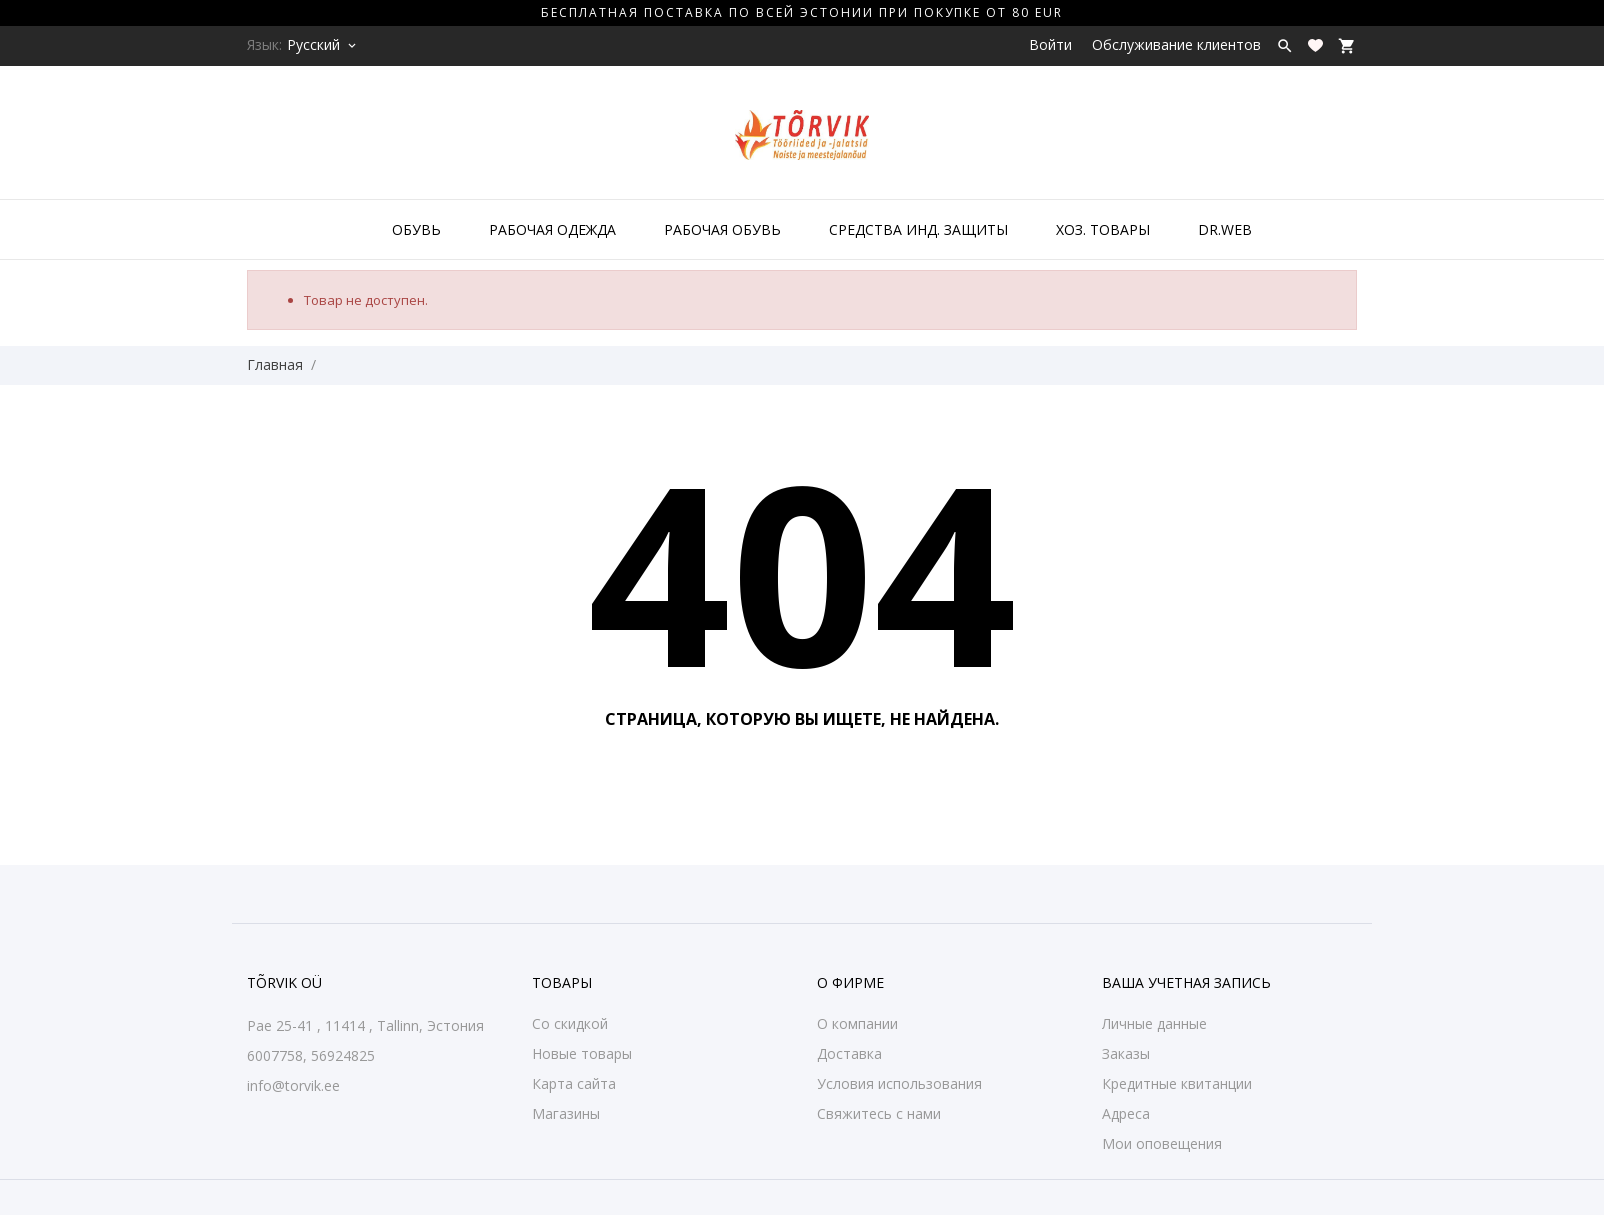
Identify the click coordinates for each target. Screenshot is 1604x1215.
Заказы (1126, 1053)
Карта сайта (574, 1083)
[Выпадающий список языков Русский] (323, 45)
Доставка (849, 1053)
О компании (857, 1023)
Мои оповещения (1162, 1143)
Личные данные (1154, 1023)
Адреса (1126, 1113)
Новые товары (582, 1053)
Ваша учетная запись (1186, 982)
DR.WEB (1225, 229)
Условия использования (899, 1083)
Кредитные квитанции (1177, 1083)
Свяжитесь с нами (879, 1113)
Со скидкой (570, 1023)
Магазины (566, 1113)
